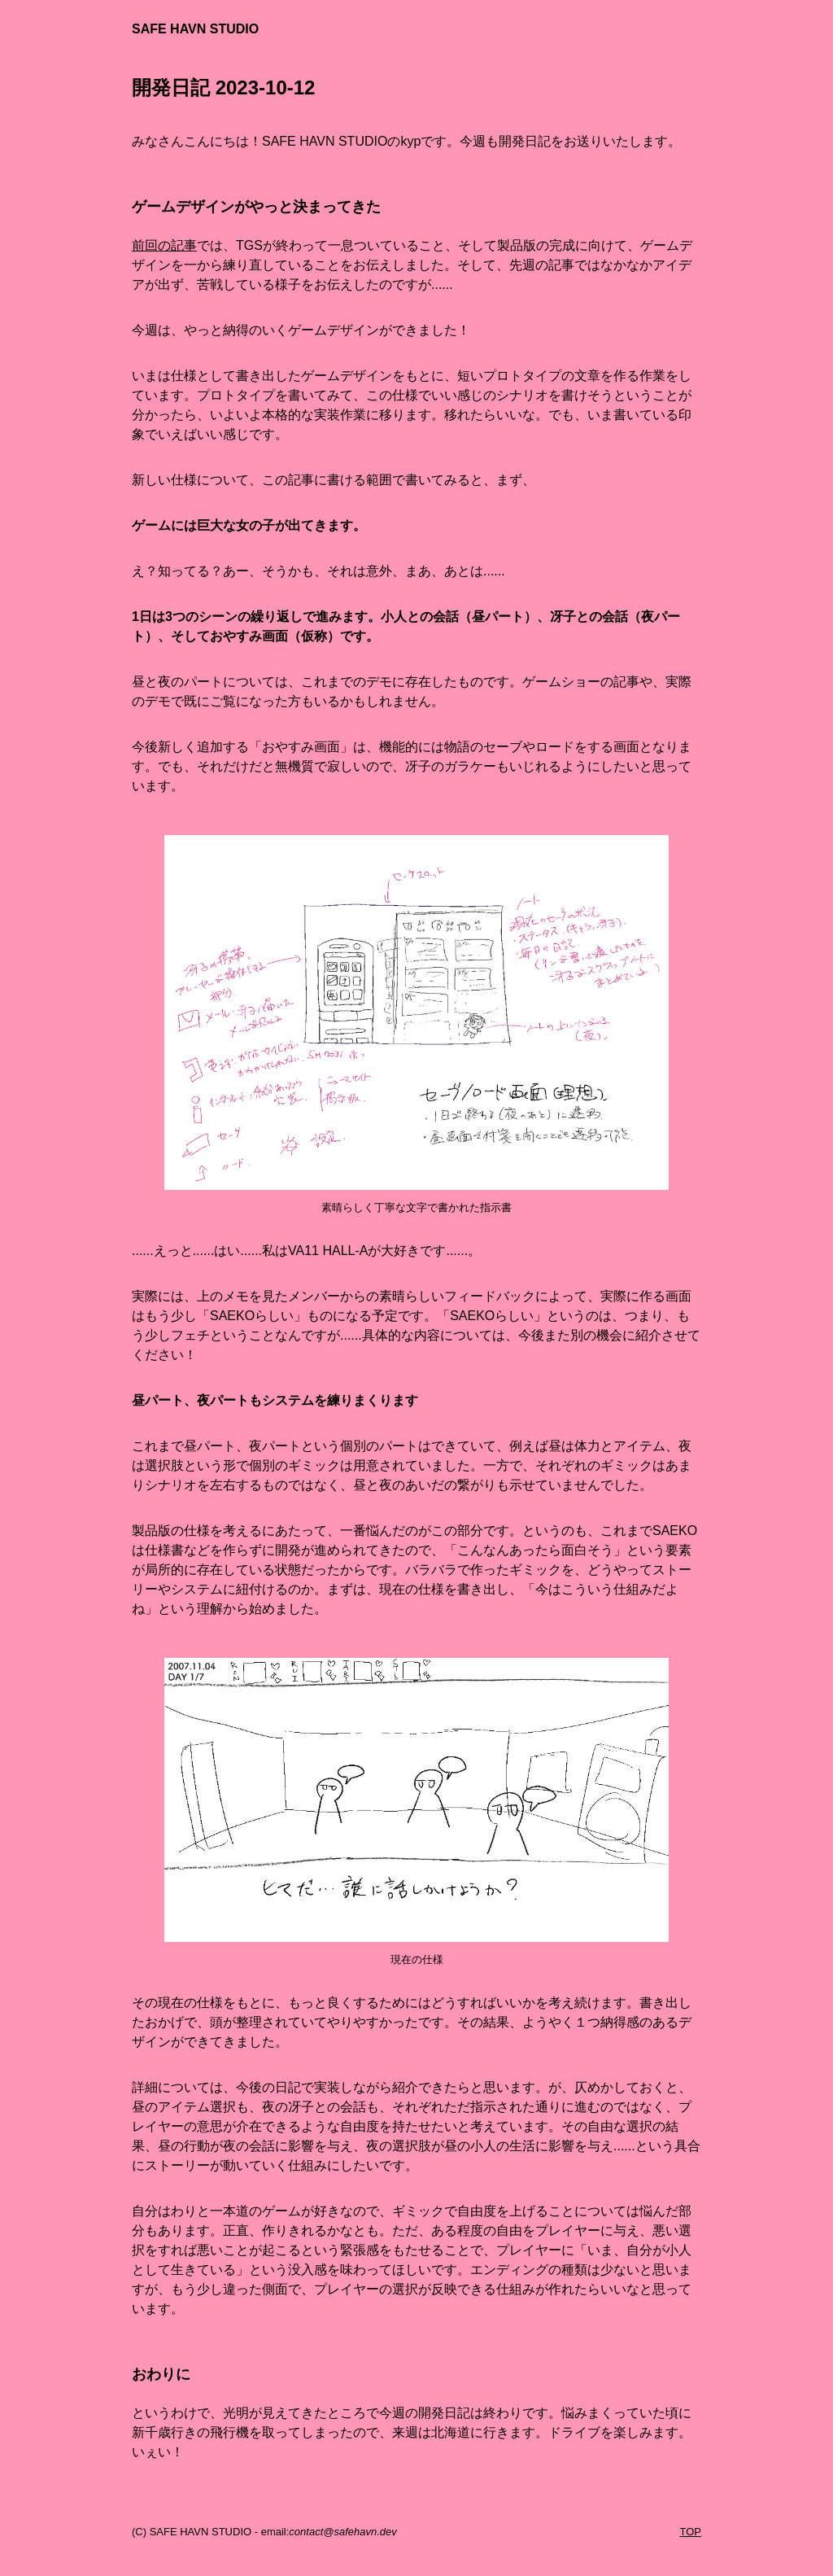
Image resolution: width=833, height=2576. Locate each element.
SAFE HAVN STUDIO (195, 29)
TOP (691, 2532)
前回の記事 (164, 245)
